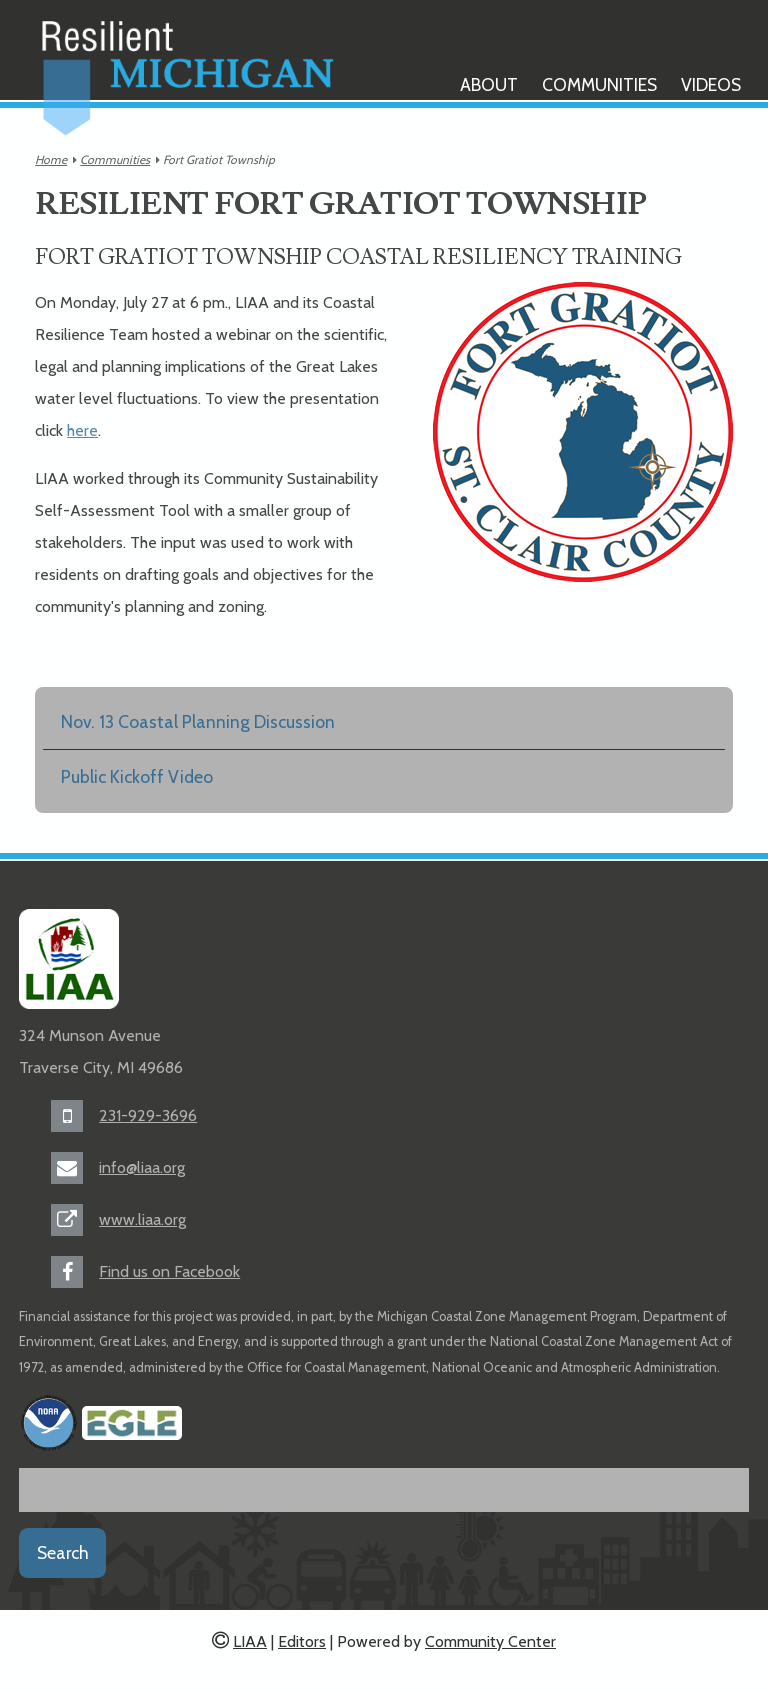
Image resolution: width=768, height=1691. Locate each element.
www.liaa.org (142, 1219)
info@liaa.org (142, 1167)
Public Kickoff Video (137, 776)
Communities (599, 84)
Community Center (490, 1641)
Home (51, 159)
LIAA (250, 1641)
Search (63, 1552)
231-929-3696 (148, 1115)
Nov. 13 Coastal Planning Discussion (198, 721)
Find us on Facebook (169, 1271)
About (489, 84)
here (82, 430)
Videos (711, 84)
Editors (302, 1641)
